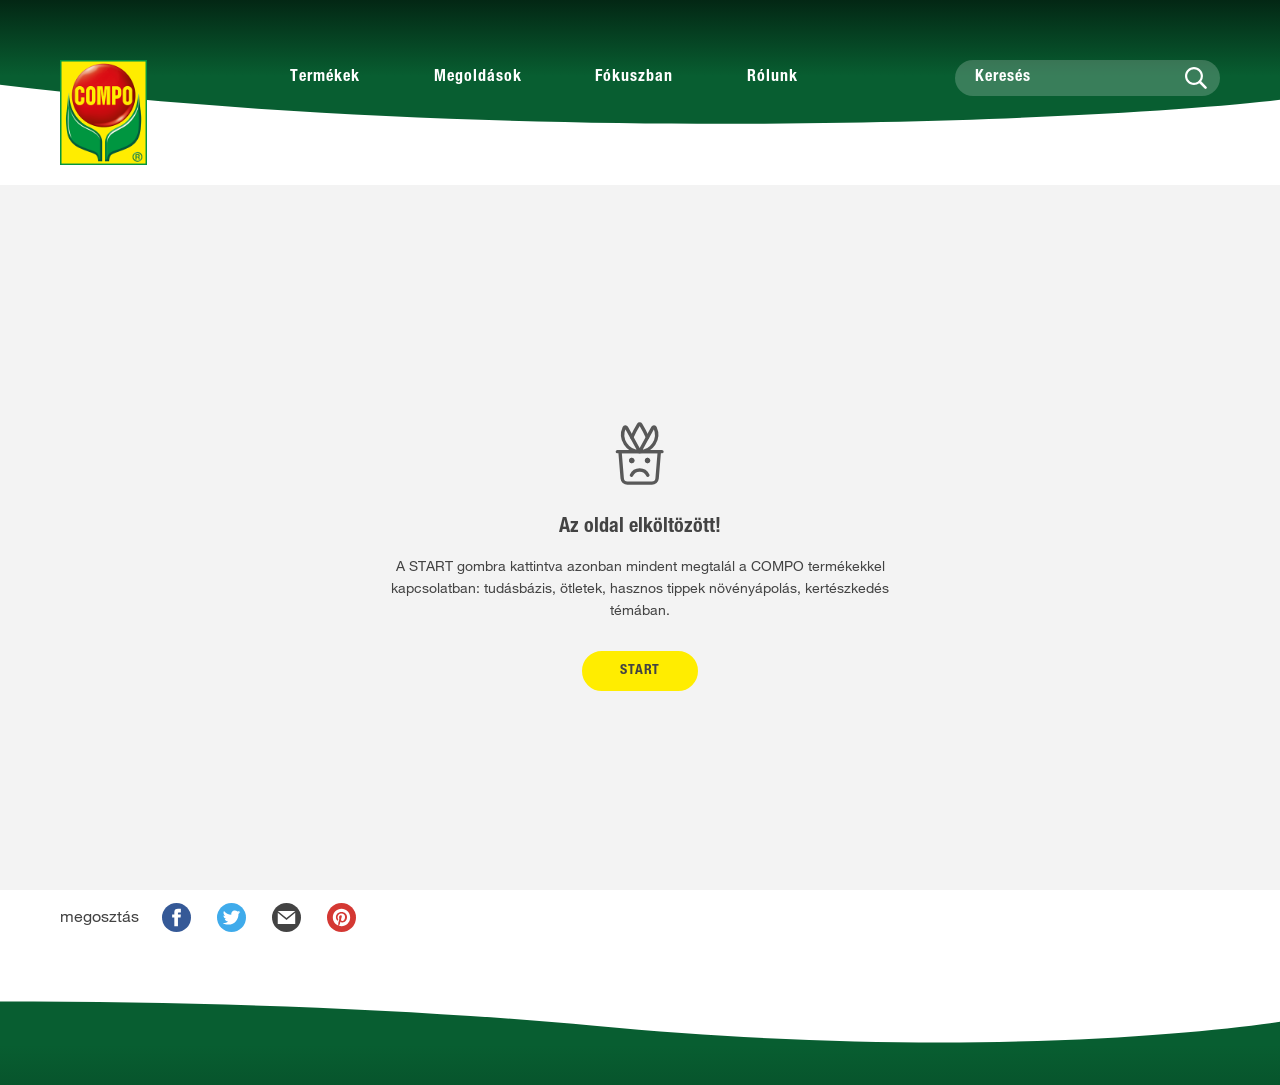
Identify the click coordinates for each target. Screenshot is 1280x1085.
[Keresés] (1087, 78)
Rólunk (772, 78)
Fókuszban (634, 78)
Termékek (325, 78)
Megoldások (478, 78)
